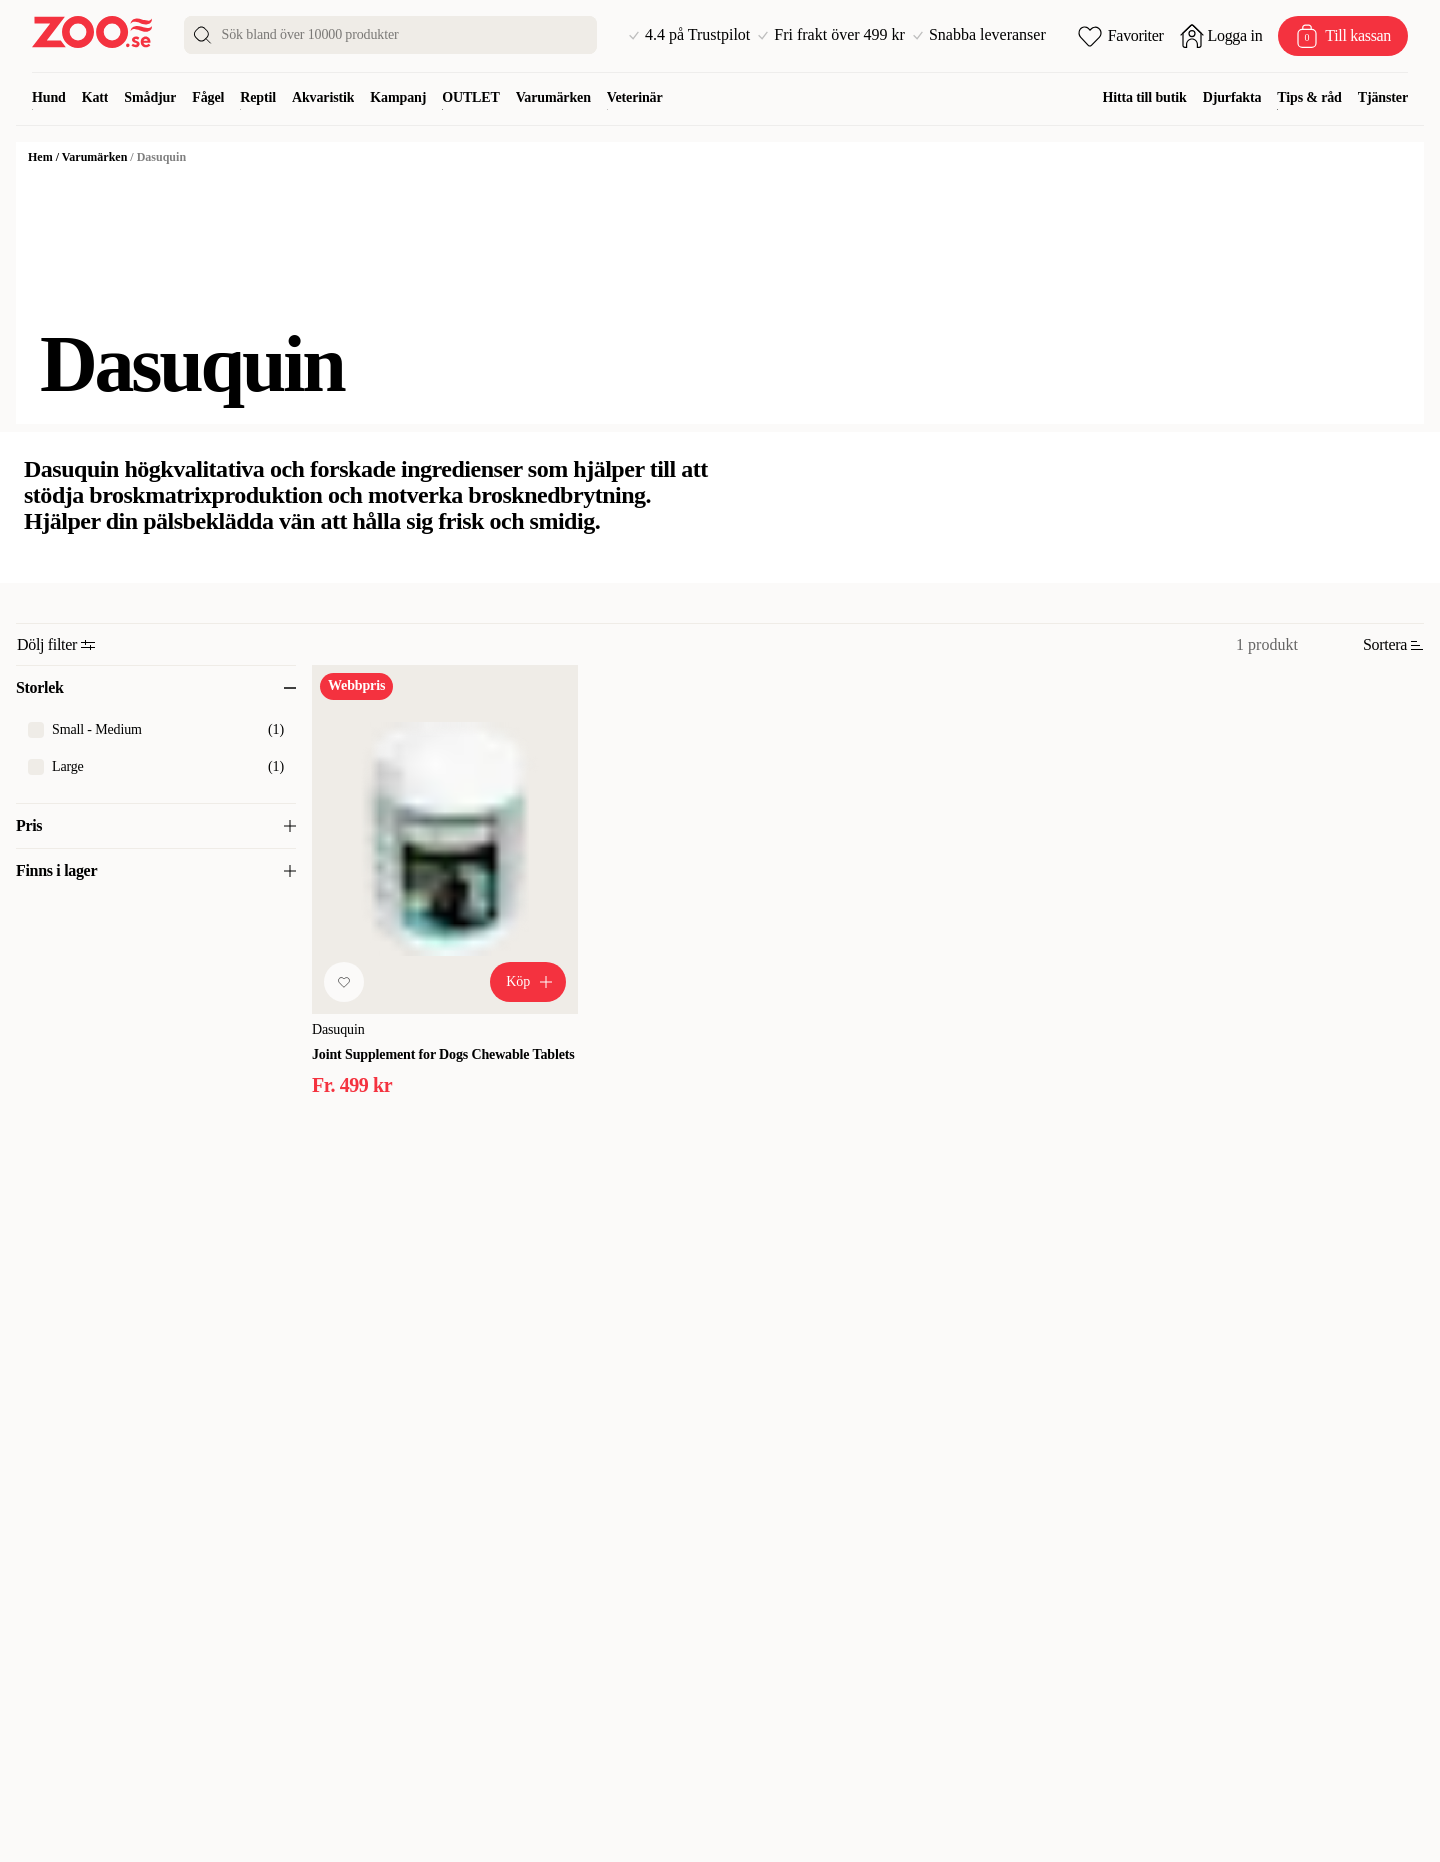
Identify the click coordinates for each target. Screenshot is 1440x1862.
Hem (40, 157)
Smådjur (150, 97)
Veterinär (635, 97)
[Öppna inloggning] (1221, 36)
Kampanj (398, 97)
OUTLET (471, 97)
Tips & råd (1309, 97)
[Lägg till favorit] (344, 982)
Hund (49, 97)
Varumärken (553, 97)
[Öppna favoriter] (1121, 36)
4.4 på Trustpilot (689, 35)
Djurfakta (1232, 97)
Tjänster (1383, 97)
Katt (95, 97)
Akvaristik (323, 97)
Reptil (258, 97)
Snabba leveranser (979, 35)
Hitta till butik (1145, 97)
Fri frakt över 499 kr (831, 35)
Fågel (208, 97)
